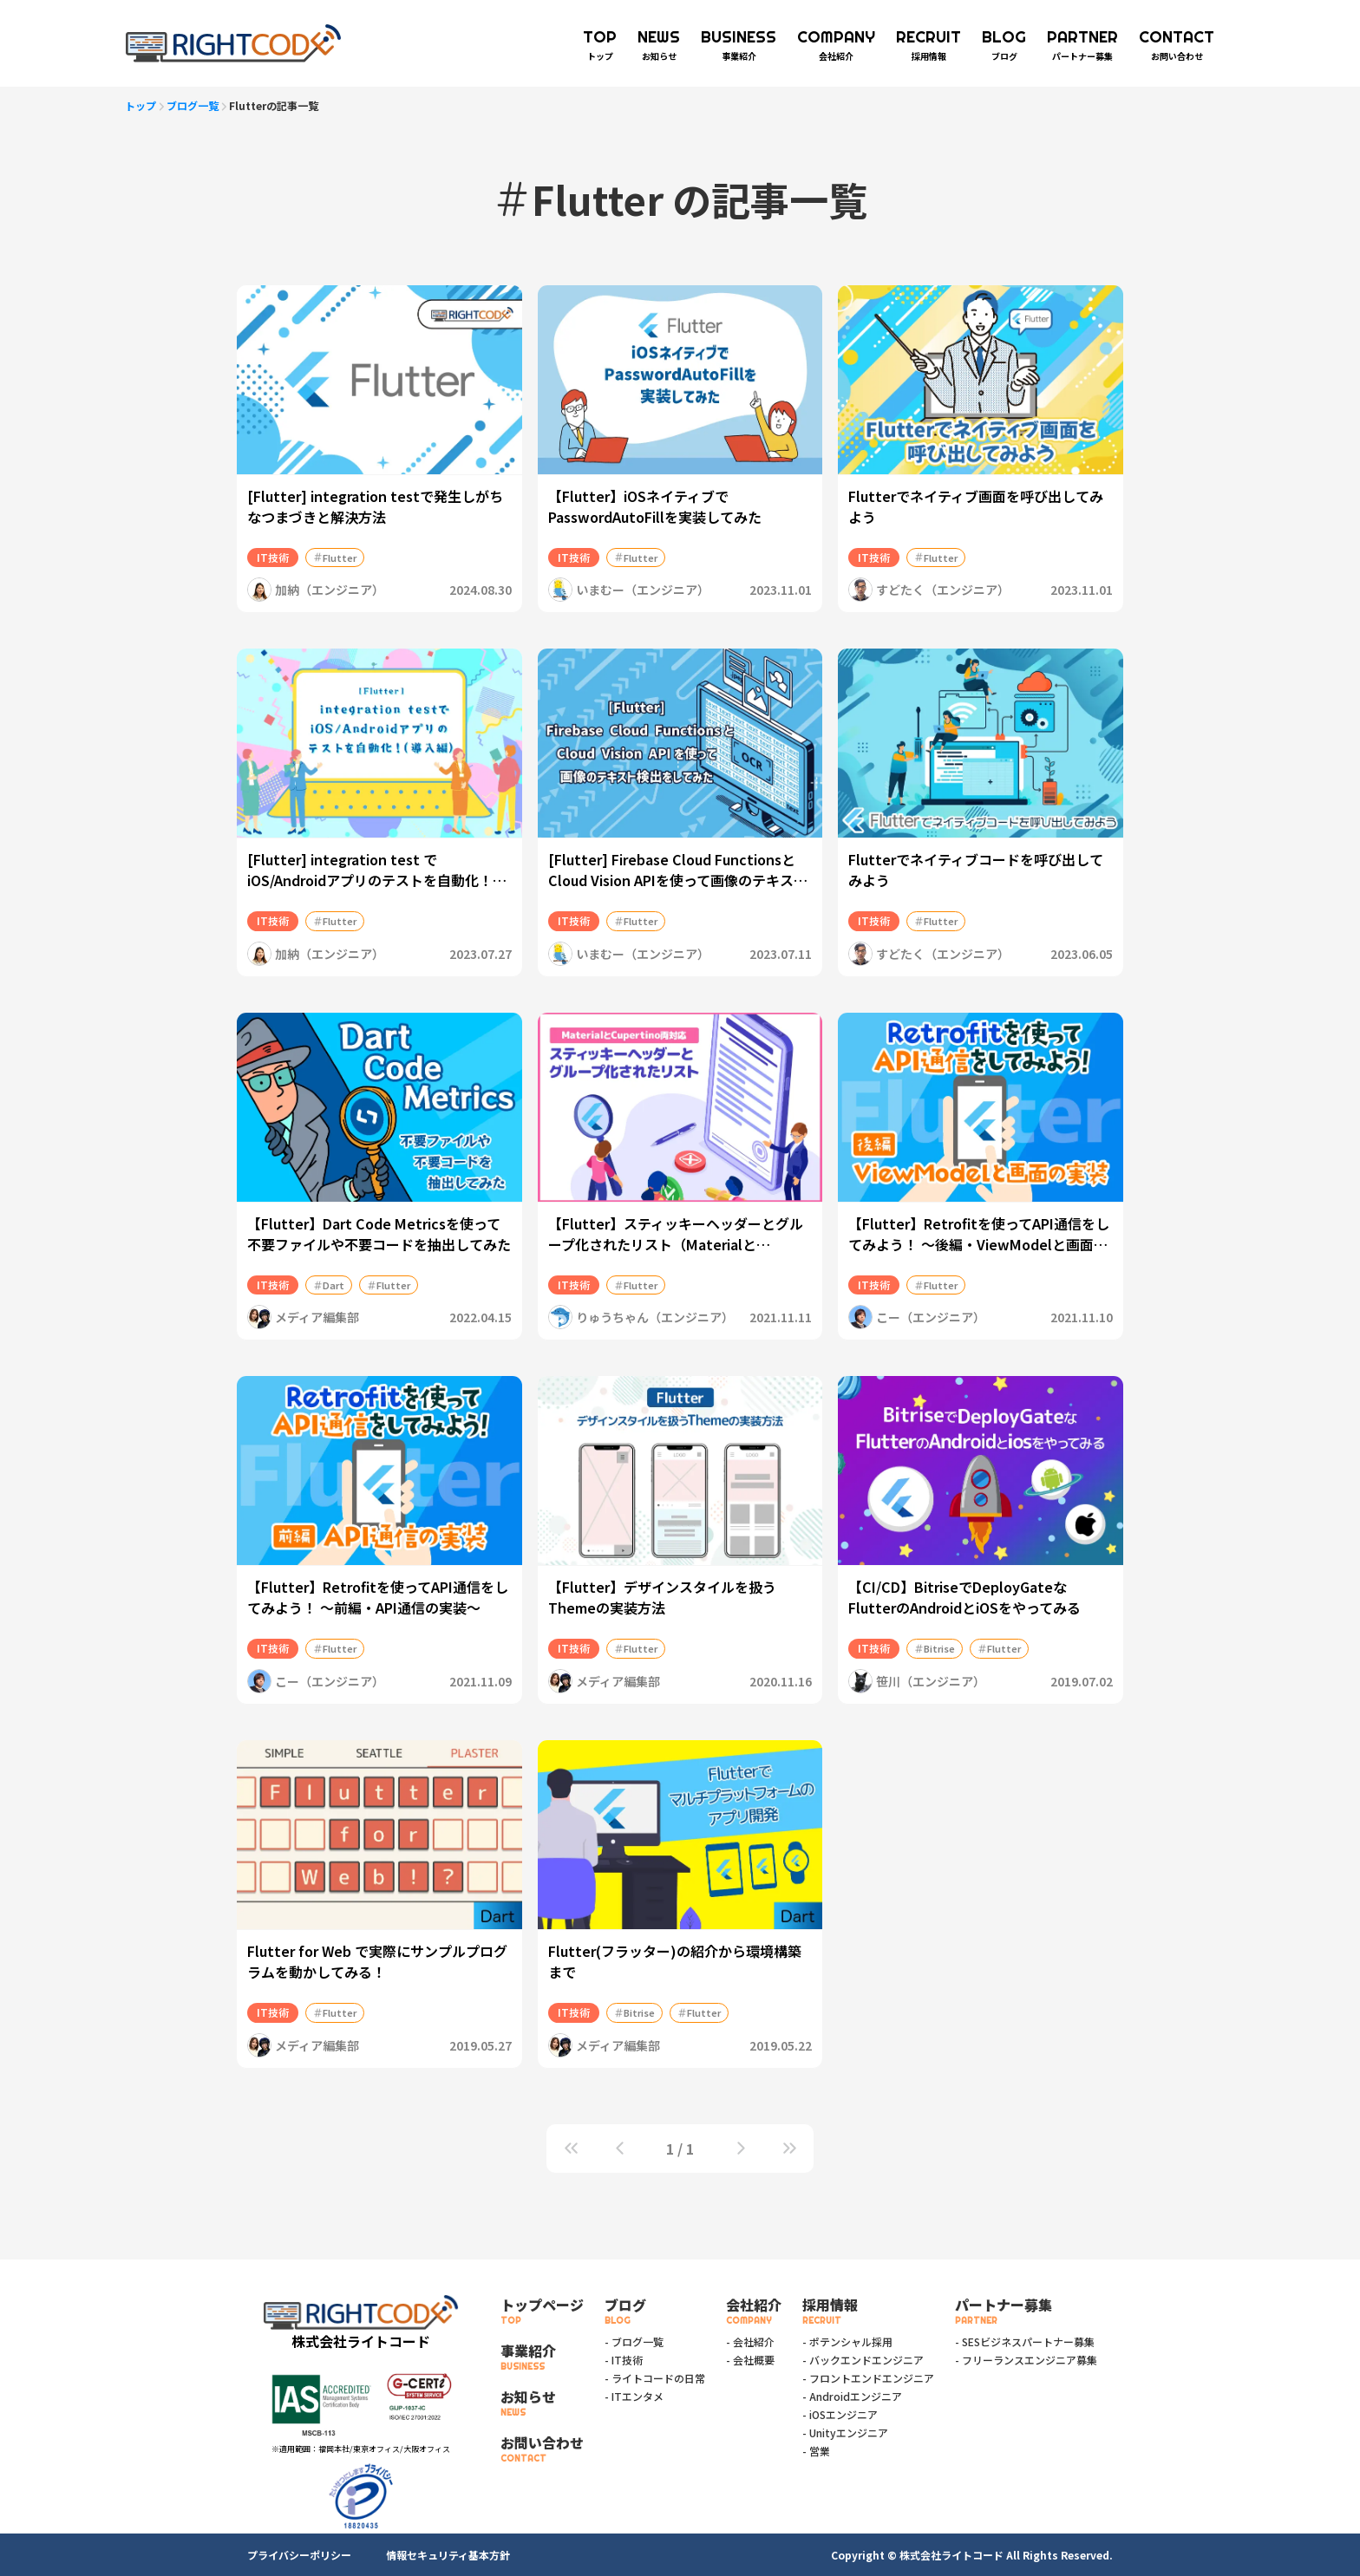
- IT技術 (624, 2359)
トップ (140, 105)
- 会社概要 (750, 2359)
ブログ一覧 (193, 105)
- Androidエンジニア (852, 2396)
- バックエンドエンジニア (863, 2359)
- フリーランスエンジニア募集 (1026, 2359)
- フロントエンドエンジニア (868, 2378)
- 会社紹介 (750, 2341)
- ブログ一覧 (634, 2341)
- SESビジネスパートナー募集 (1025, 2341)
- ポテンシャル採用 (847, 2341)
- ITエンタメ (634, 2396)
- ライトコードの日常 (655, 2378)
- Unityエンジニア (845, 2432)
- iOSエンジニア (840, 2414)
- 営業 (816, 2450)
